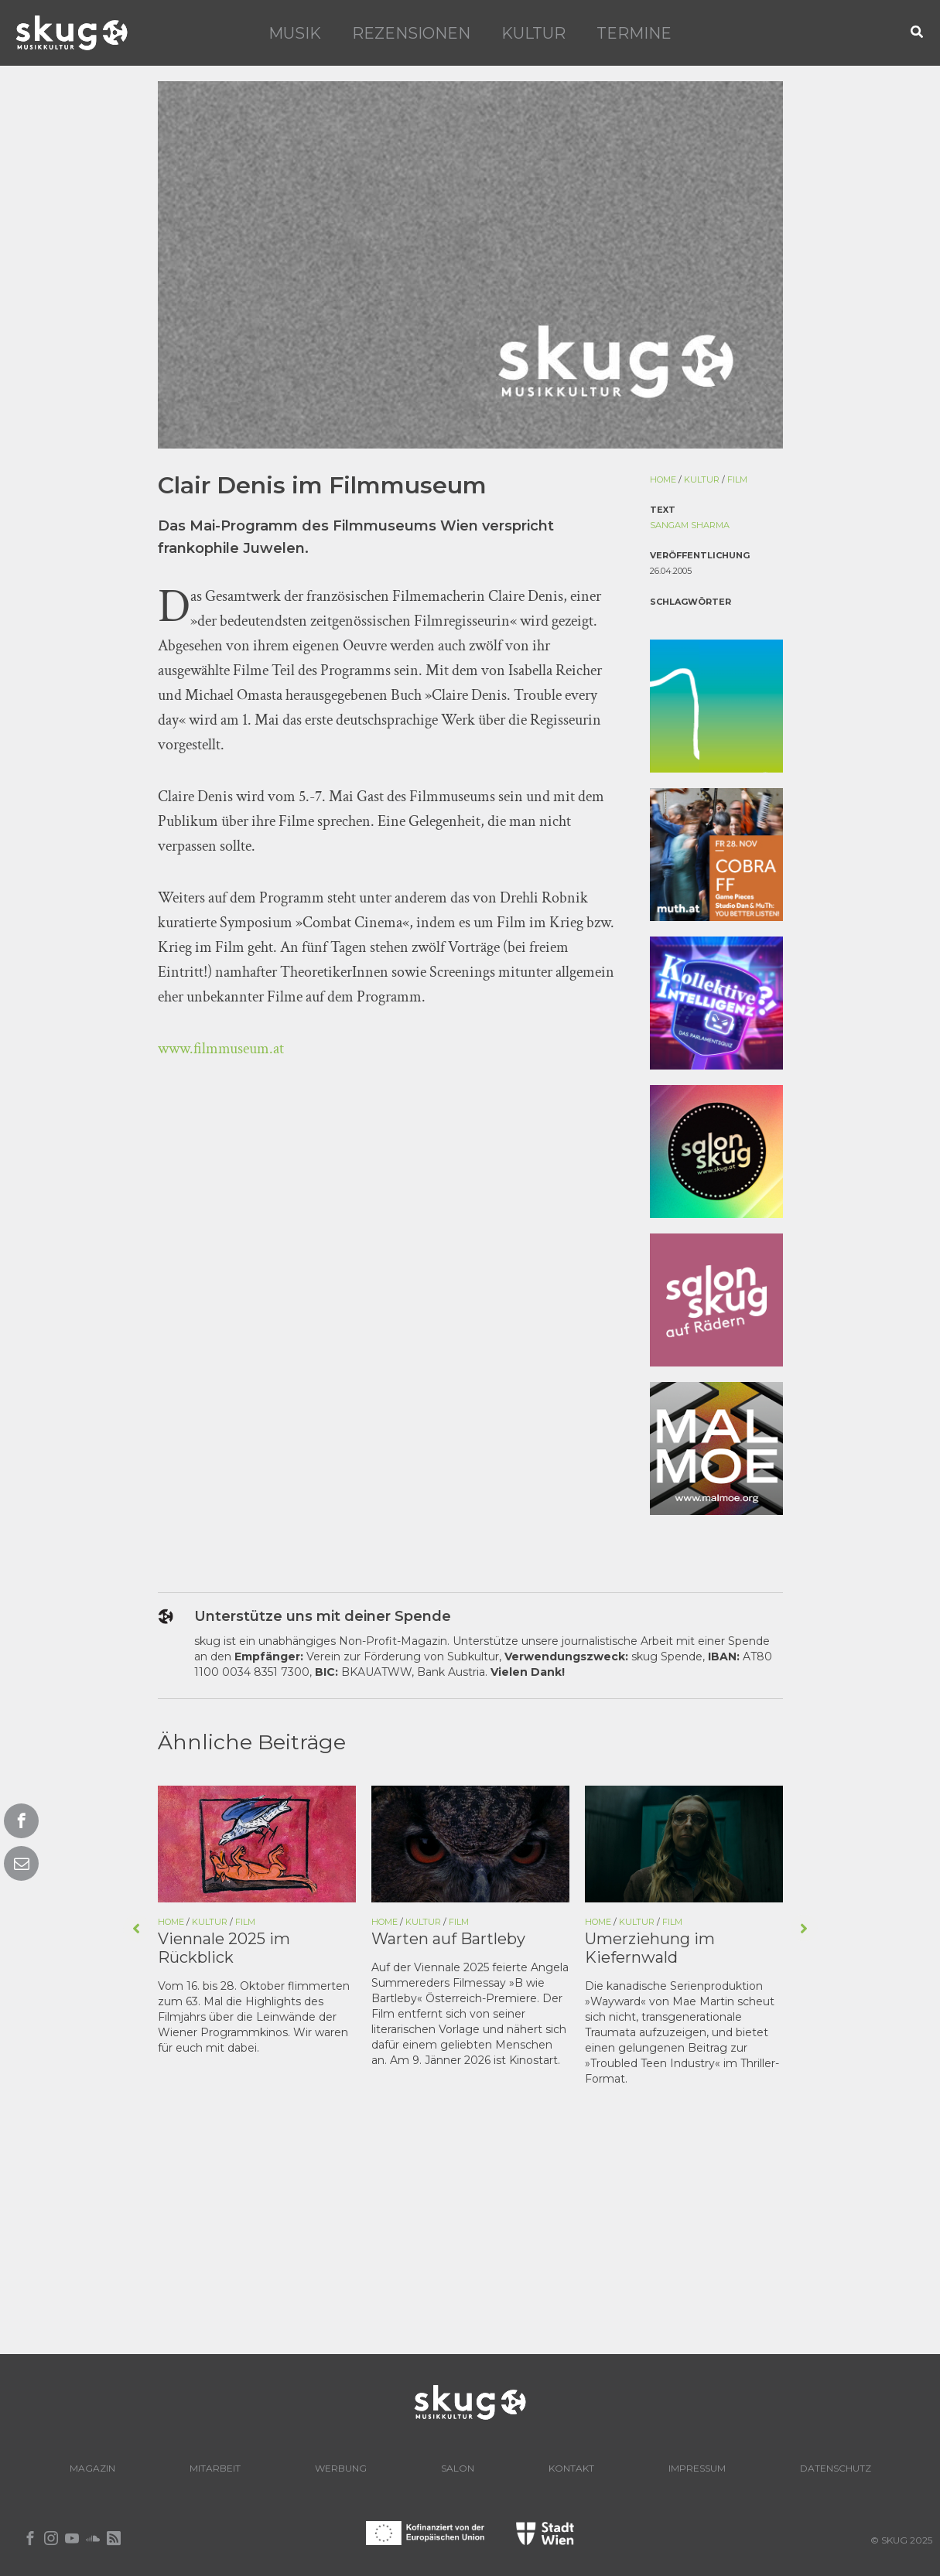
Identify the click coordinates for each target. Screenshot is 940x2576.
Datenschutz (835, 2468)
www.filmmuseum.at (221, 1049)
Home (663, 479)
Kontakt (571, 2468)
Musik (294, 33)
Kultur (533, 33)
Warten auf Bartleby (448, 1938)
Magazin (92, 2468)
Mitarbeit (215, 2468)
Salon (457, 2468)
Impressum (697, 2468)
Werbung (341, 2468)
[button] (918, 32)
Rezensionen (411, 33)
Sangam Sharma (690, 525)
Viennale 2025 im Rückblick (224, 1948)
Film (737, 479)
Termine (634, 33)
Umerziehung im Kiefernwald (650, 1948)
